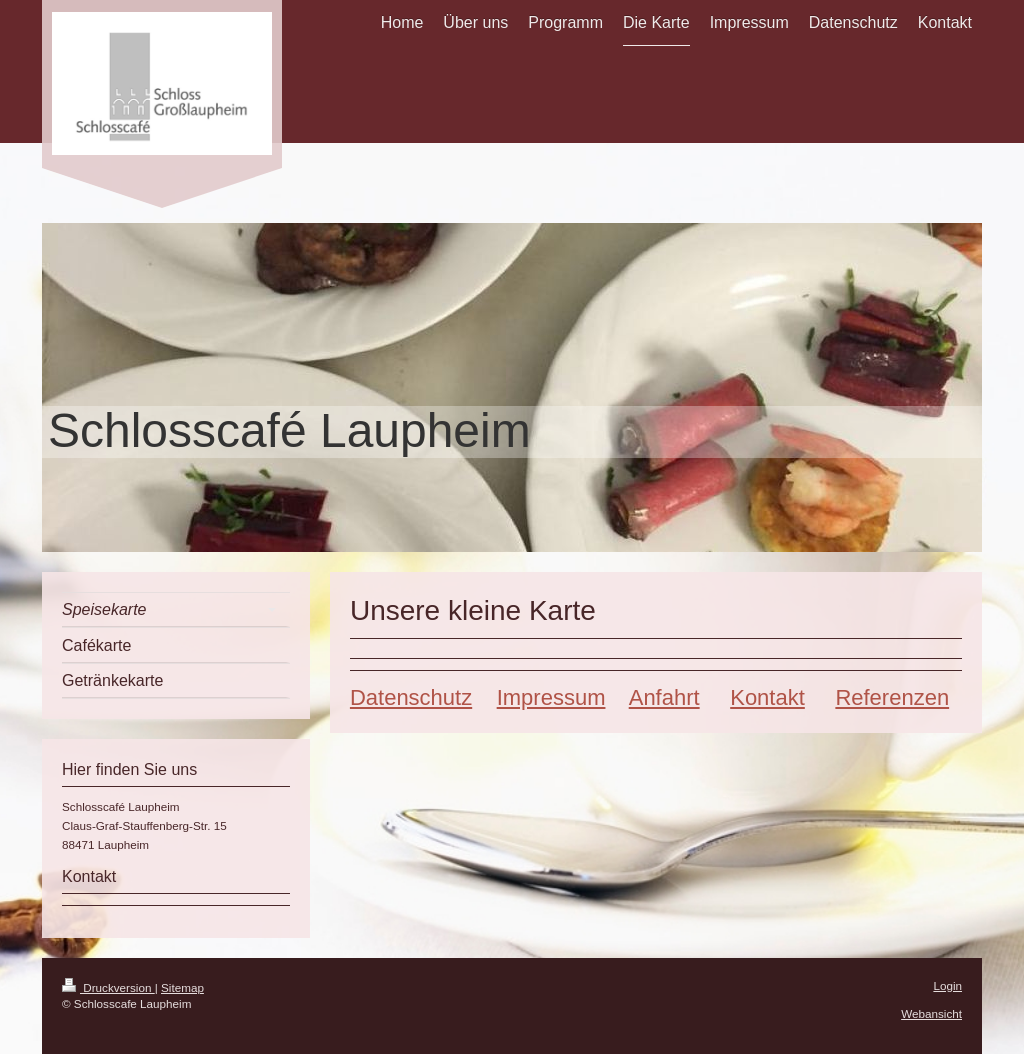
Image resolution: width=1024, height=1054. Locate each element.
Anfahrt (664, 697)
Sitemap (182, 987)
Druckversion (108, 987)
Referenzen (892, 697)
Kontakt (767, 697)
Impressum (551, 697)
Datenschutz (411, 697)
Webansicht (931, 1013)
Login (947, 985)
